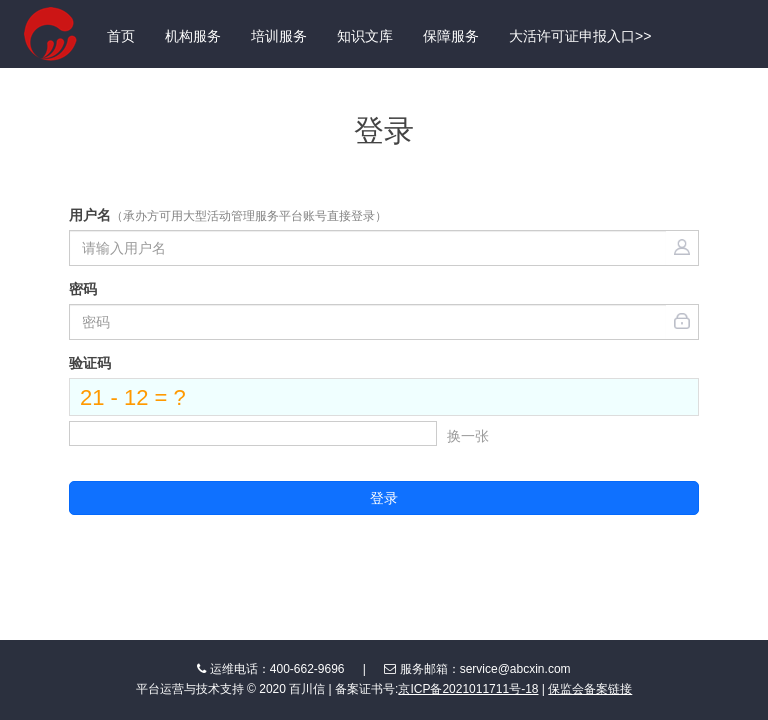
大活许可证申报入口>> (580, 36)
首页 (121, 36)
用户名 (228, 215)
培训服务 (279, 36)
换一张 (468, 436)
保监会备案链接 (590, 689)
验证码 (90, 363)
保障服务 (451, 36)
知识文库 (365, 36)
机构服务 (193, 36)
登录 (384, 498)
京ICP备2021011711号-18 (468, 689)
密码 (83, 289)
